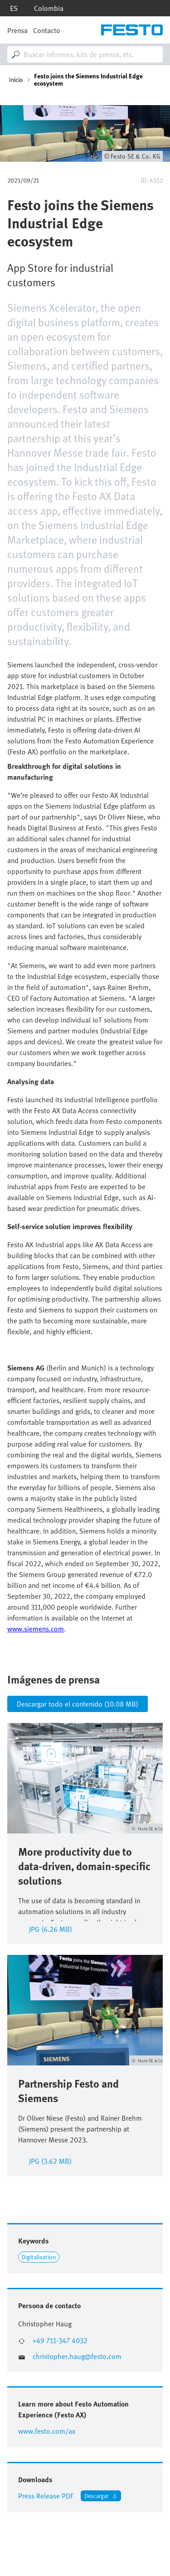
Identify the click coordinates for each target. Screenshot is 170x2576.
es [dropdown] (14, 8)
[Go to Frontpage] (132, 29)
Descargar (96, 2495)
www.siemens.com (35, 1628)
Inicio (16, 79)
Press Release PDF (45, 2495)
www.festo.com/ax (46, 2431)
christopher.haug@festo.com (77, 2356)
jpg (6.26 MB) (50, 1928)
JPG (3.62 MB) (50, 2160)
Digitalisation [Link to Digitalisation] (38, 2257)
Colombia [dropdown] (48, 8)
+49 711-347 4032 (60, 2340)
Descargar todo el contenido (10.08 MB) (77, 1703)
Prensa (17, 30)
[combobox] (85, 54)
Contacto (46, 30)
